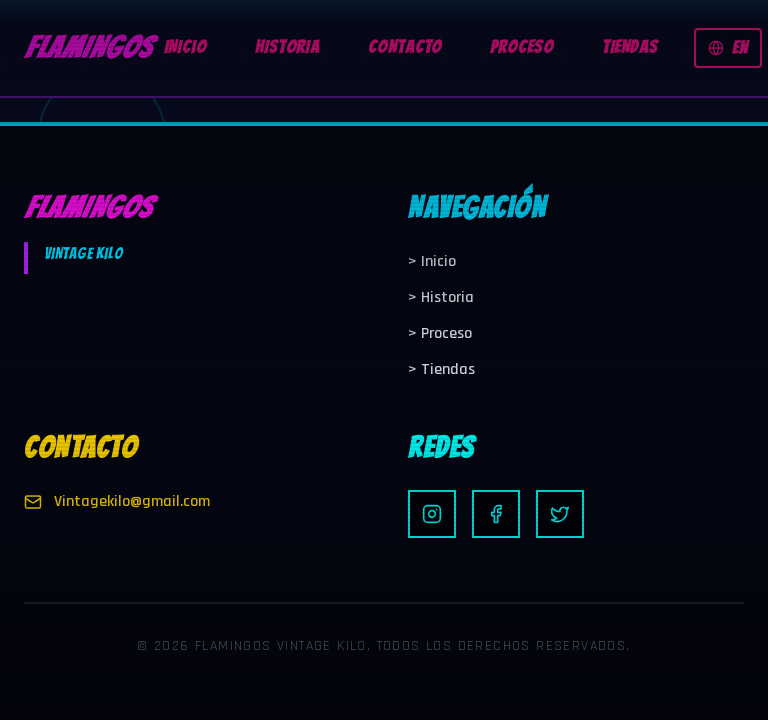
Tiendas (441, 369)
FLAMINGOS (88, 47)
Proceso (440, 333)
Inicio (432, 261)
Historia (441, 297)
